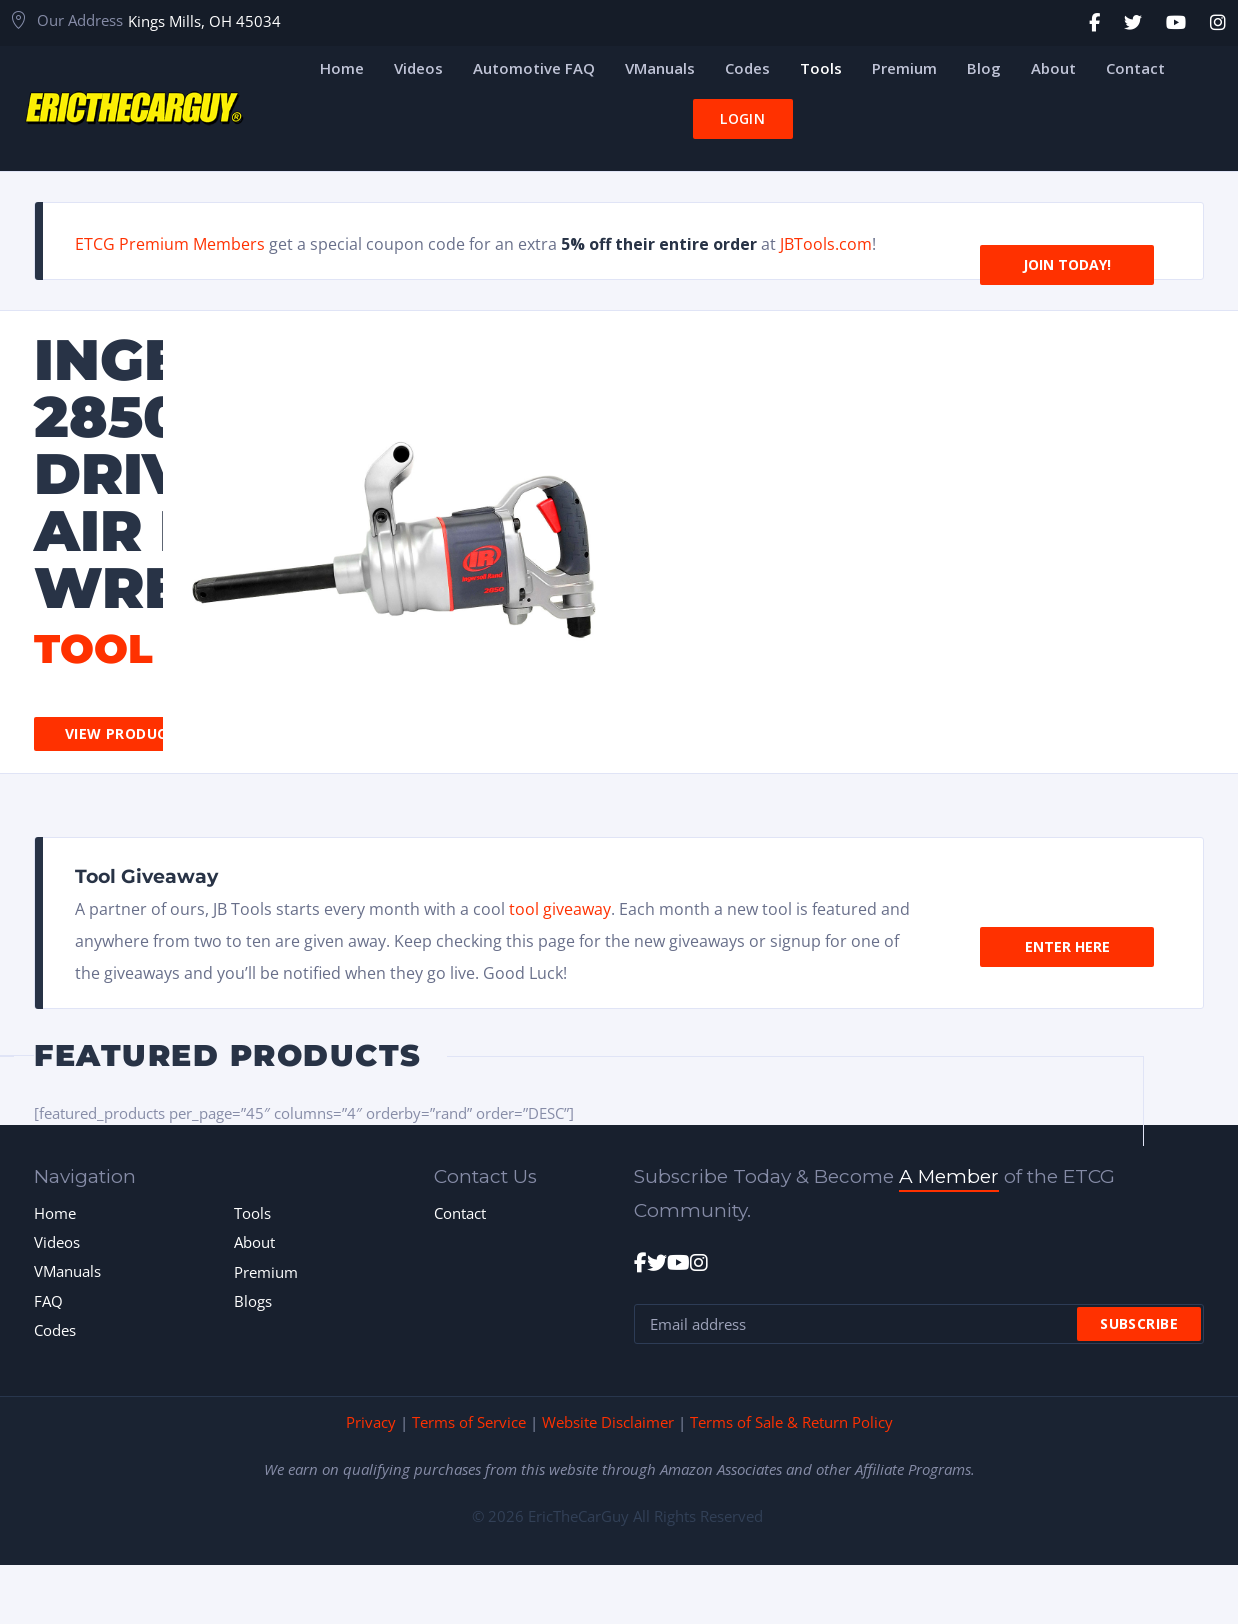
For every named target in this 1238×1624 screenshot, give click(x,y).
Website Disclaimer (608, 1422)
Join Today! (1067, 240)
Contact (460, 1213)
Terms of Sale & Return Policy (791, 1422)
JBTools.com (826, 244)
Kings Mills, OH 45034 (204, 21)
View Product (121, 733)
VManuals (67, 1271)
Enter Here (1067, 922)
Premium (266, 1272)
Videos (57, 1242)
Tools (252, 1213)
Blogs (253, 1301)
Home (55, 1213)
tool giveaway (560, 909)
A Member (949, 1176)
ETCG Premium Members (170, 244)
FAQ (48, 1301)
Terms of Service (469, 1422)
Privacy (371, 1422)
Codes (55, 1330)
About (254, 1242)
